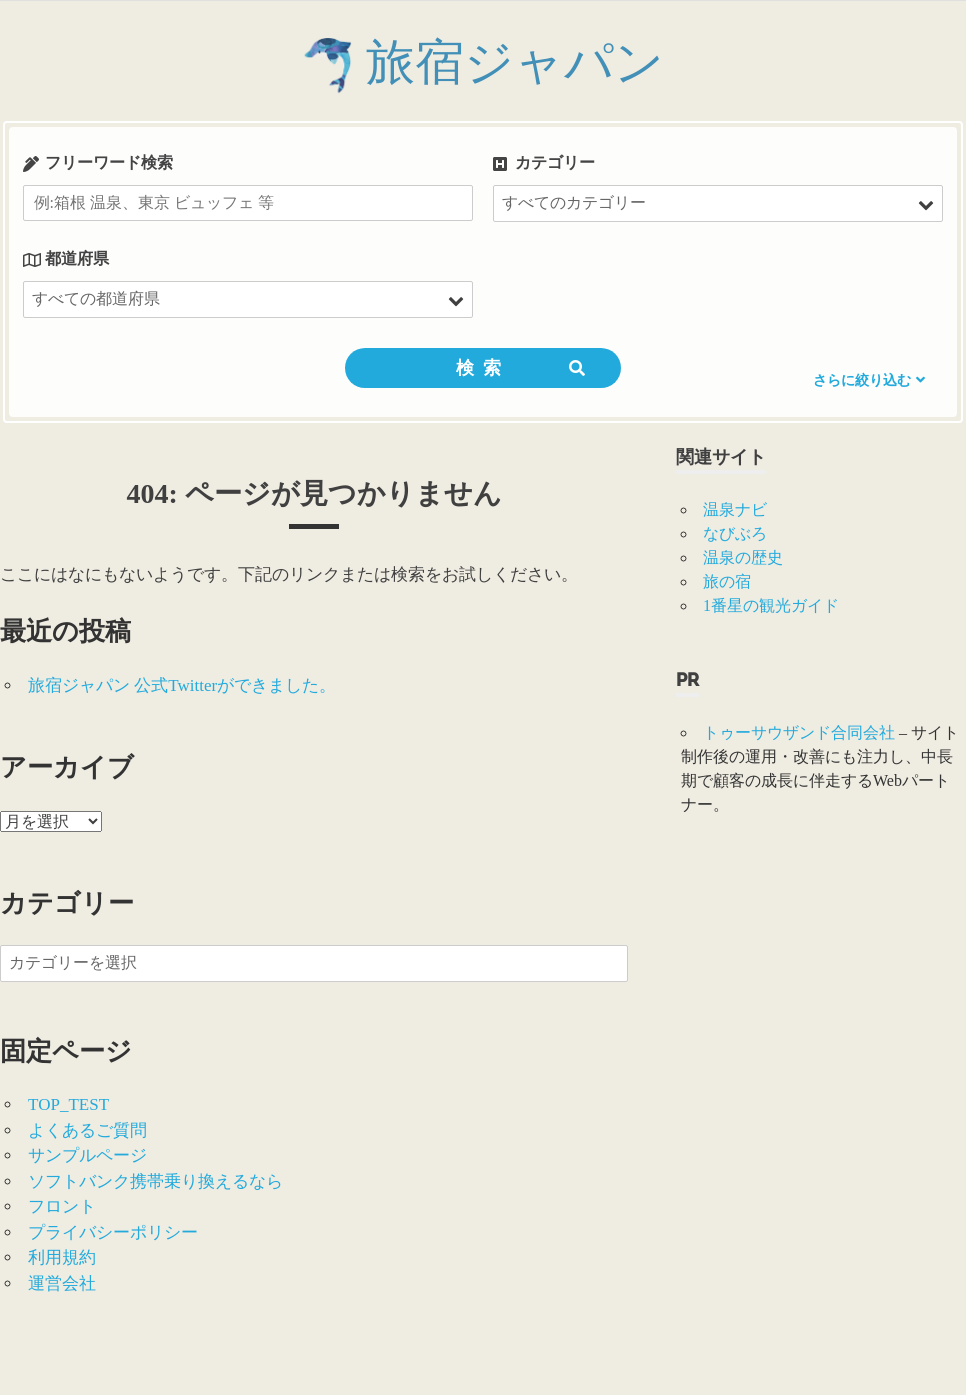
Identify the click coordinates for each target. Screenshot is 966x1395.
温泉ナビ (735, 509)
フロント (62, 1206)
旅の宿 (727, 581)
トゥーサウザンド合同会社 (799, 732)
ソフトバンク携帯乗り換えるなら (155, 1181)
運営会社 (62, 1283)
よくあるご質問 (87, 1130)
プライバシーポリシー (113, 1232)
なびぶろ (735, 533)
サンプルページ (87, 1155)
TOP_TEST (68, 1104)
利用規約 (62, 1257)
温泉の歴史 (743, 557)
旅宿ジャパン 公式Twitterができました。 (182, 685)
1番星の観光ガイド (771, 605)
